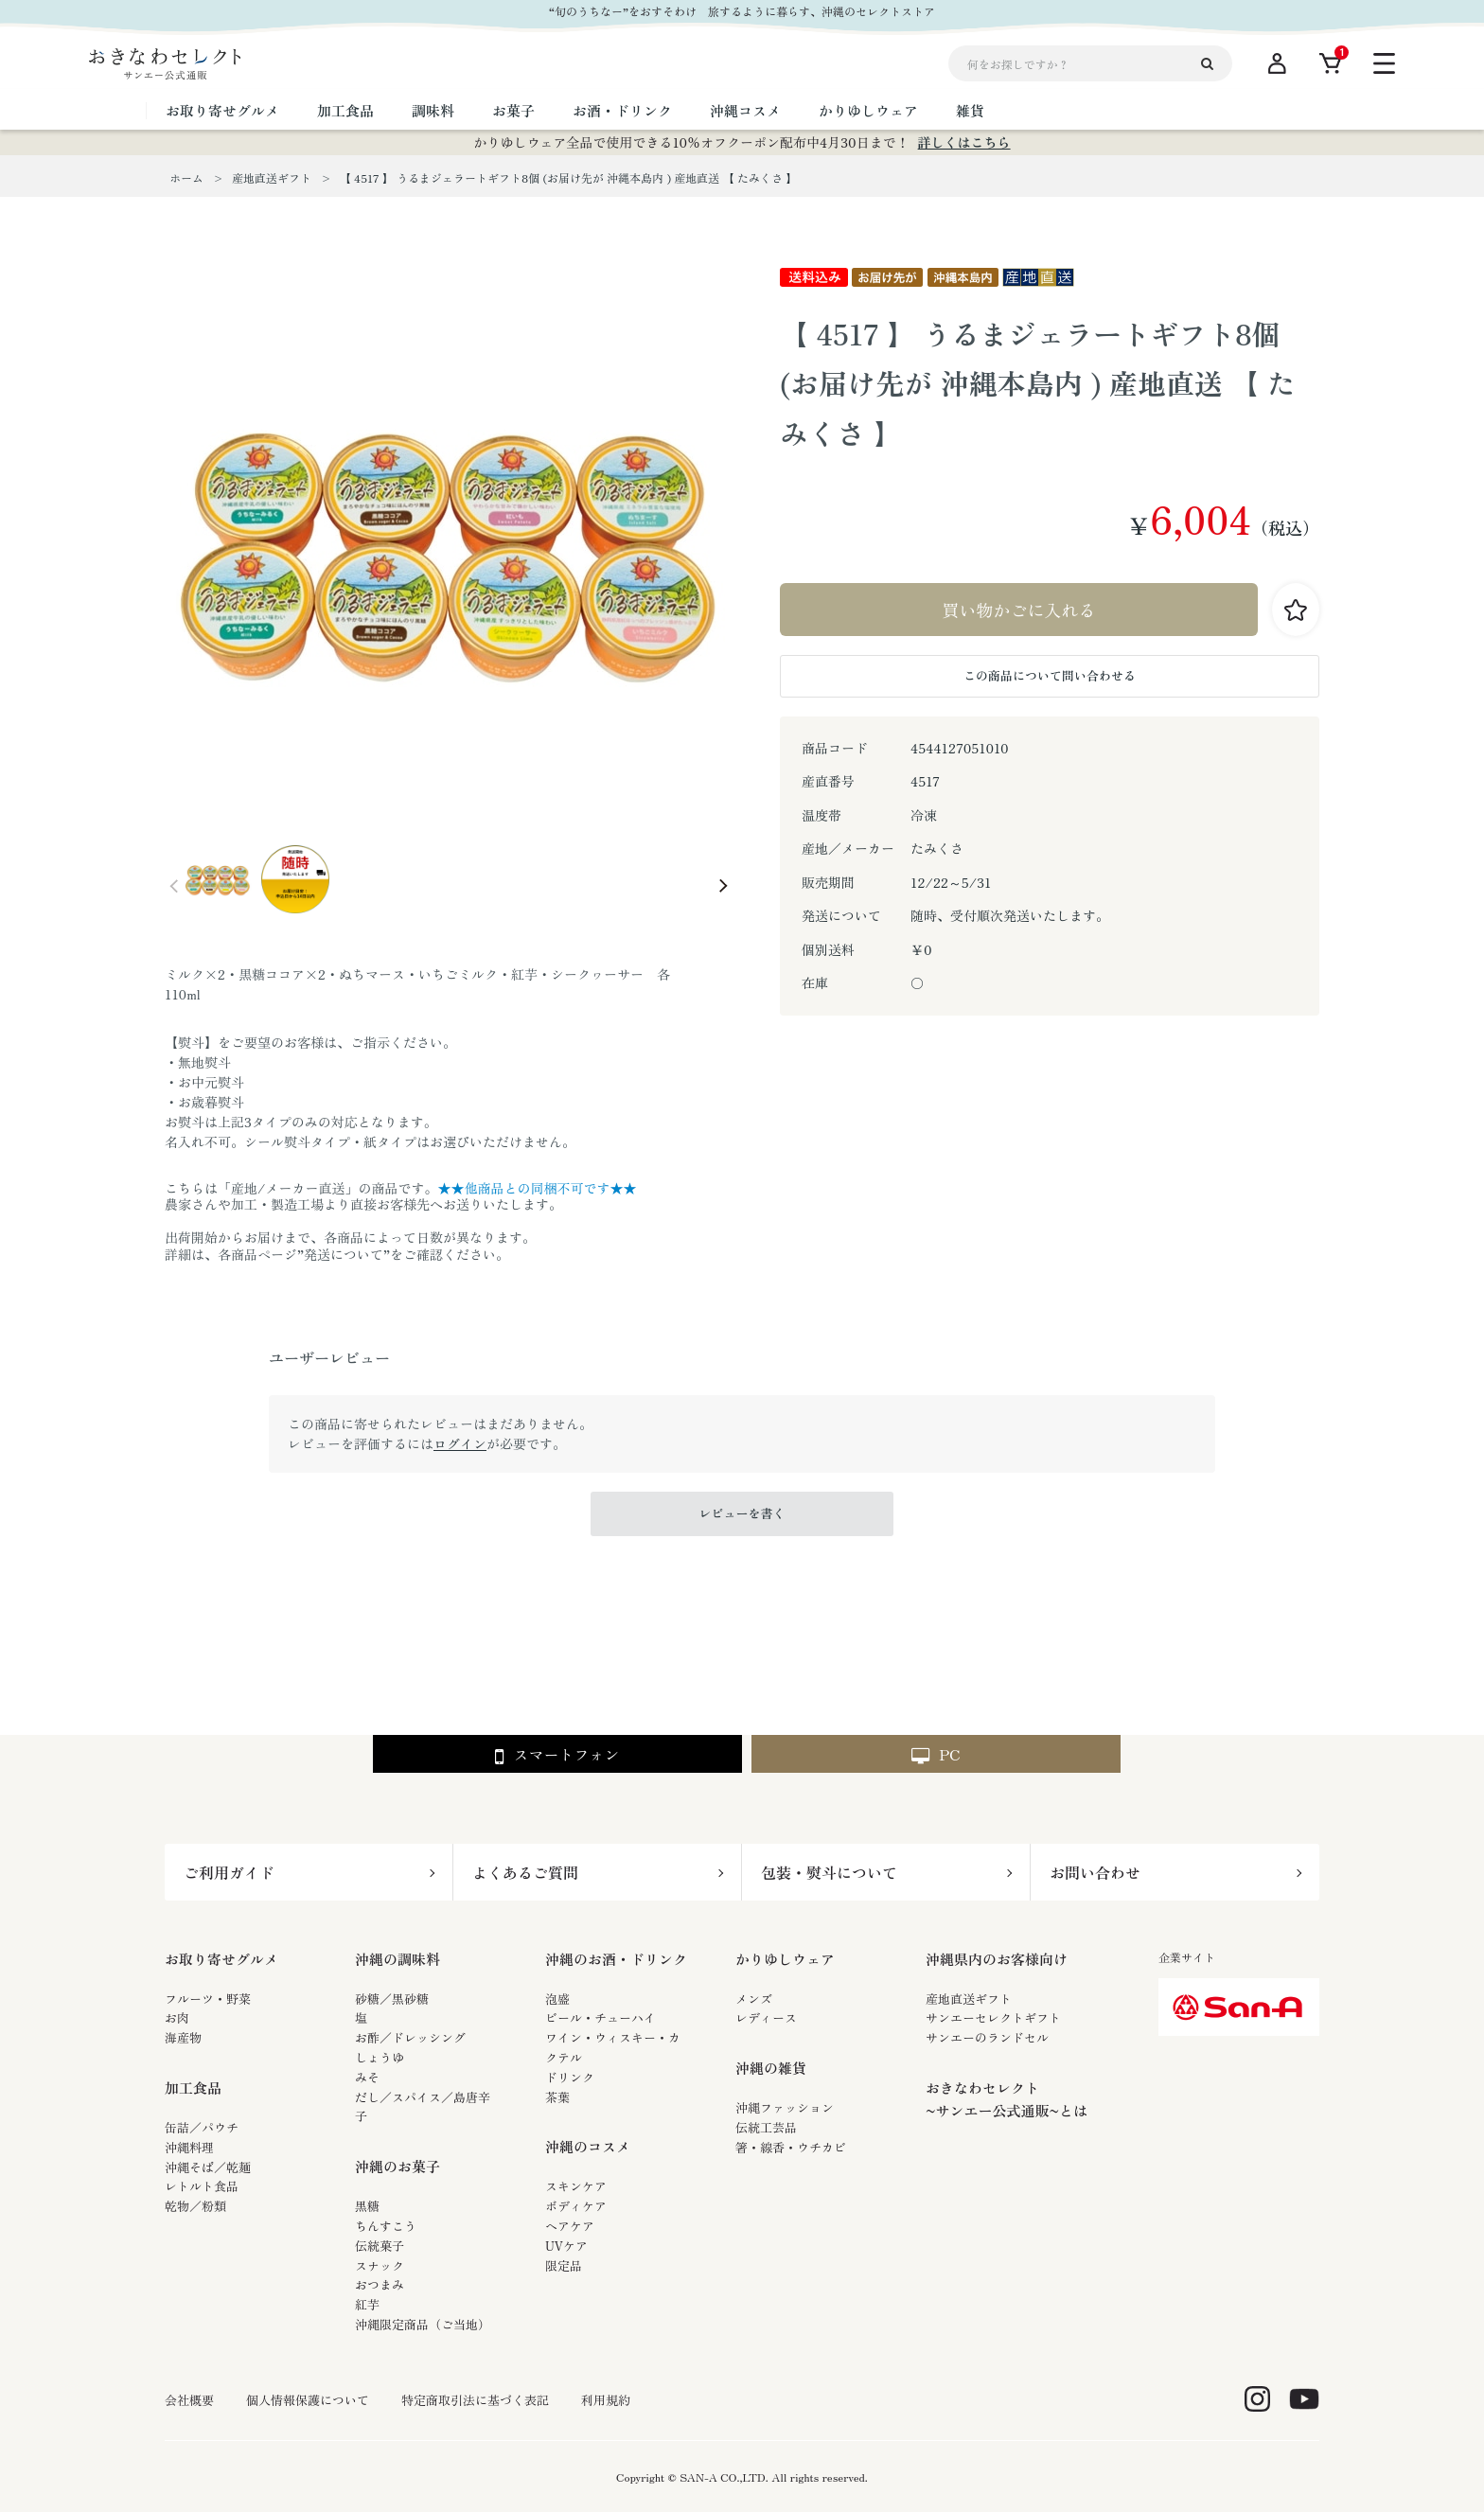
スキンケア (576, 2186)
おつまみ (379, 2284)
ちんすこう (385, 2226)
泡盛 (557, 1999)
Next (723, 886)
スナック (379, 2265)
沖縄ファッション (784, 2107)
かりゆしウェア (785, 1959)
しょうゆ (379, 2057)
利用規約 (605, 2400)
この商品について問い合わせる (1049, 675)
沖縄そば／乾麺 (208, 2167)
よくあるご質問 (525, 1872)
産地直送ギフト (969, 1999)
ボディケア (576, 2206)
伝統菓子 (379, 2246)
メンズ (753, 1999)
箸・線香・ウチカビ (790, 2147)
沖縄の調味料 (397, 1959)
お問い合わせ (1095, 1872)
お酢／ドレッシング (410, 2037)
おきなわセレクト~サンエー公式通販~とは (1006, 2099)
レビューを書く (741, 1513)
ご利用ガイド (229, 1872)
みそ (367, 2077)
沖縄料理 (189, 2147)
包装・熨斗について (829, 1872)
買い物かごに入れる (1019, 609)
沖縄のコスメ (587, 2146)
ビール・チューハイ (600, 2017)
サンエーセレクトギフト (993, 2017)
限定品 (563, 2265)
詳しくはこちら (964, 142)
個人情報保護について (307, 2400)
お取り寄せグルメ (221, 1959)
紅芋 (367, 2304)
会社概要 (189, 2400)
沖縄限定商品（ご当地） (422, 2324)
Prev (174, 886)
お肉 (177, 2017)
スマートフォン (557, 1755)
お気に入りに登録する (1295, 609)
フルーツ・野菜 (208, 1999)
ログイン (459, 1443)
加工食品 (193, 2087)
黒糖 (367, 2206)
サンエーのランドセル (987, 2037)
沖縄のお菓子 (397, 2166)
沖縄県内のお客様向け (997, 1959)
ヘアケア (569, 2226)
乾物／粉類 (195, 2206)
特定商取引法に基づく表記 (475, 2400)
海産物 (183, 2037)
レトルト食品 (201, 2186)
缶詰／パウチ (201, 2127)
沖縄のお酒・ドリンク (616, 1959)
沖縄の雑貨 (770, 2068)
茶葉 (557, 2097)
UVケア (566, 2246)
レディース (766, 2017)
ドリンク (569, 2077)
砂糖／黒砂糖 (392, 1999)
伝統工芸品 (766, 2127)
